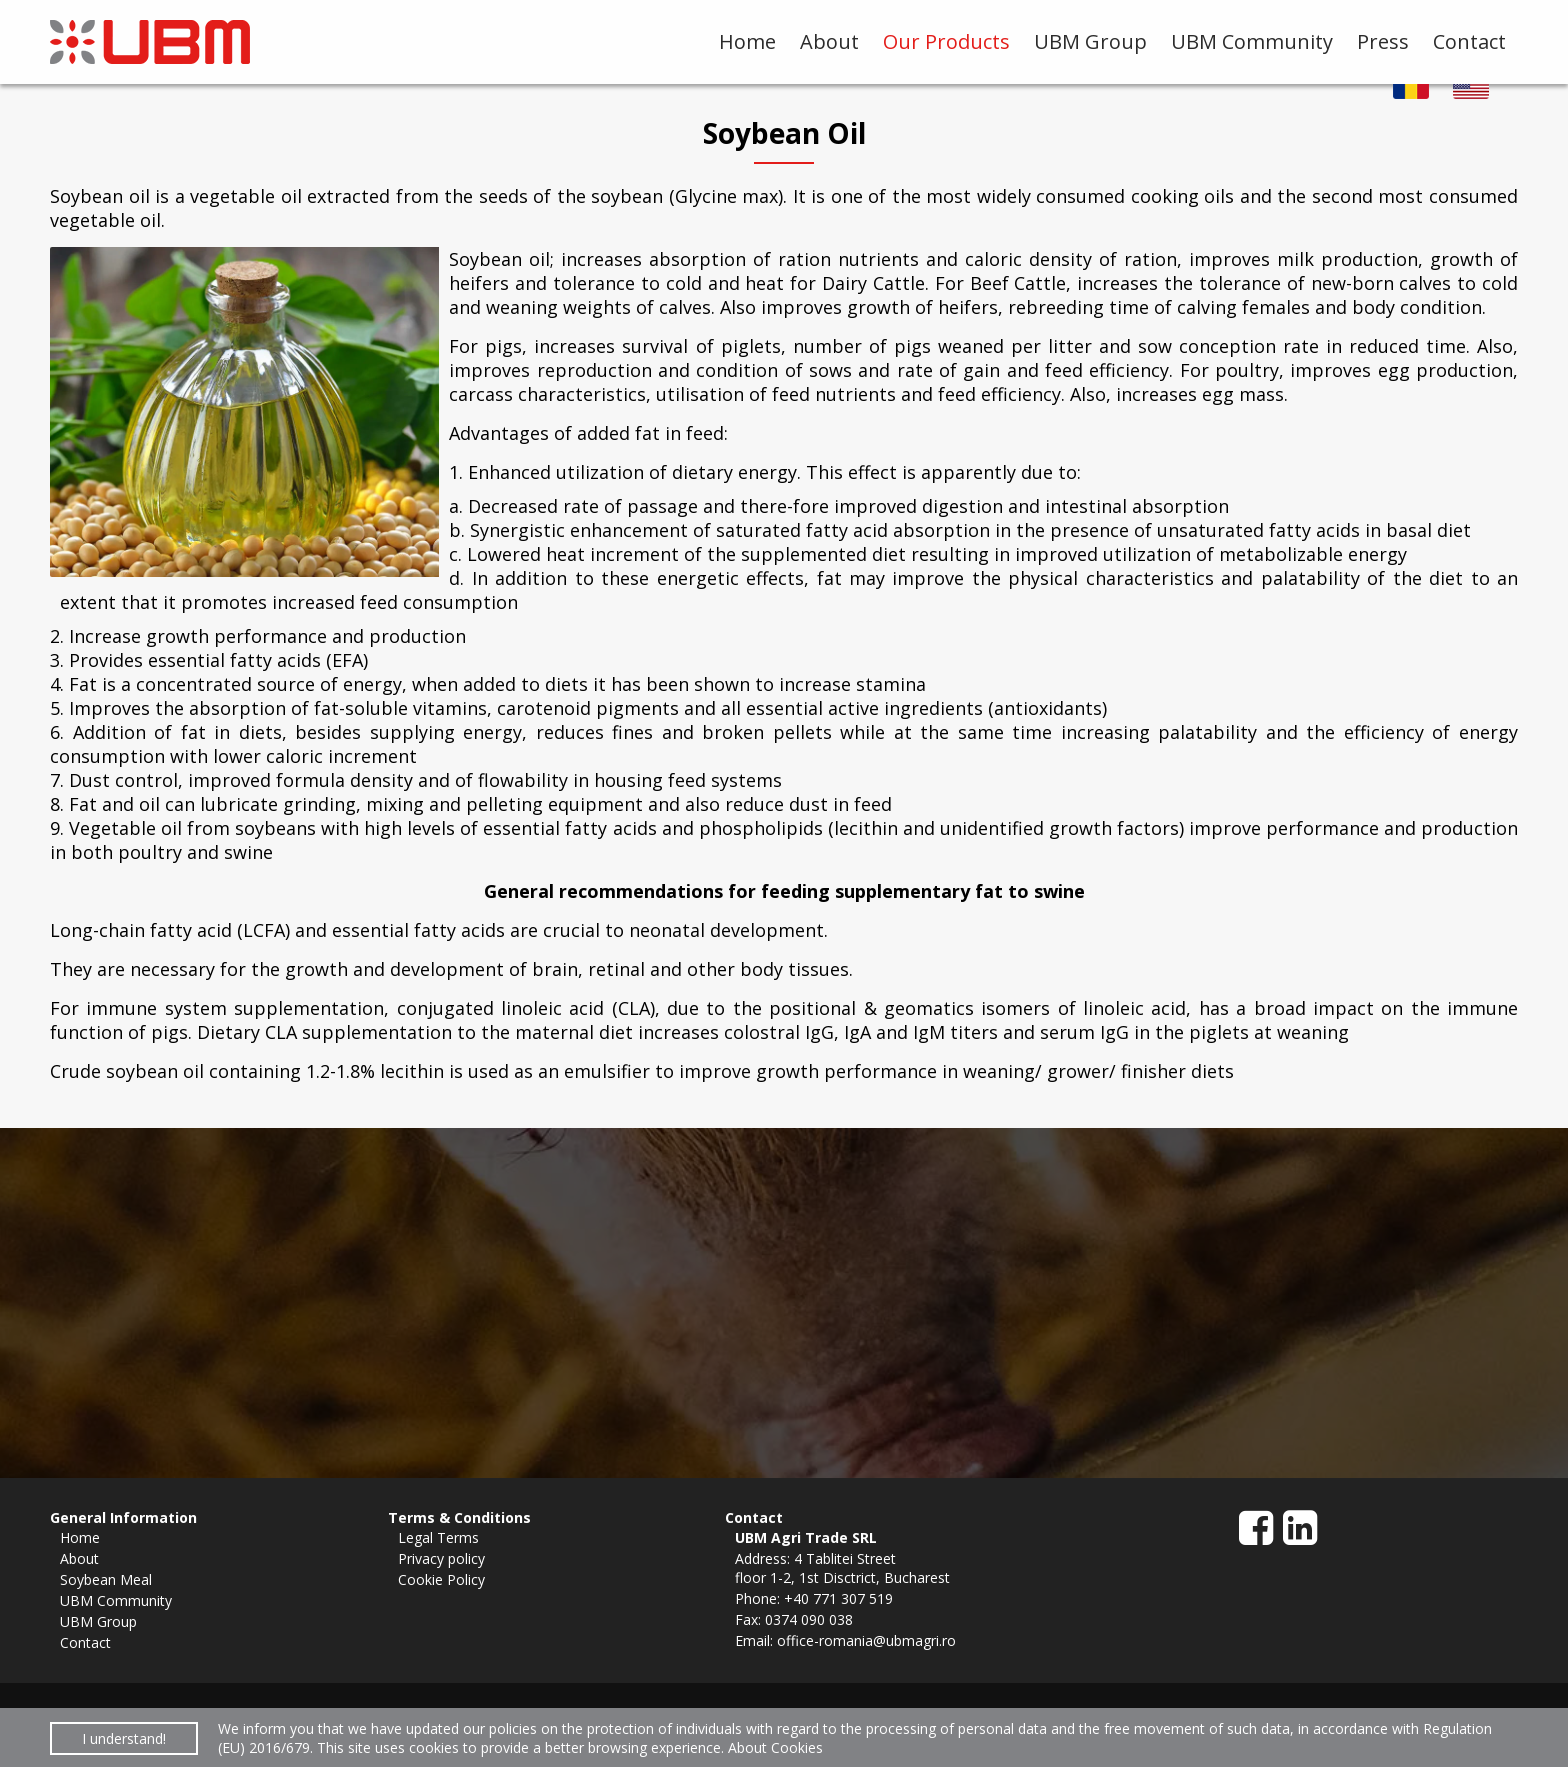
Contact (1469, 41)
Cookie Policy (441, 1579)
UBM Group (1090, 41)
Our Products (946, 41)
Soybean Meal (106, 1579)
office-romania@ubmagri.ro (866, 1640)
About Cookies (775, 1747)
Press (1383, 41)
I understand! (124, 1738)
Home (747, 41)
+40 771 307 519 (838, 1598)
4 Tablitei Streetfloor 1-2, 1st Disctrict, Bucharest (842, 1568)
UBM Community (1252, 41)
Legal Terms (438, 1537)
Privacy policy (441, 1558)
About (829, 41)
